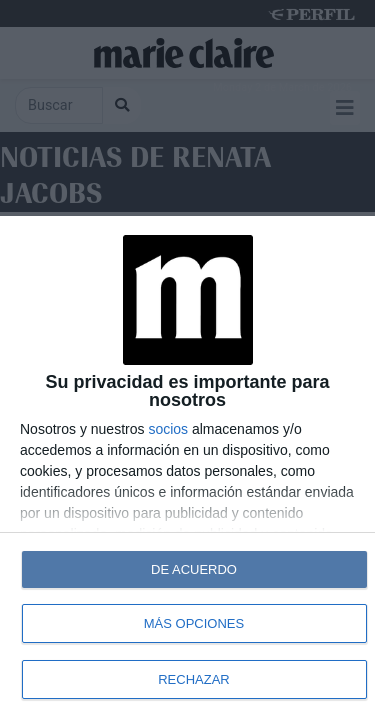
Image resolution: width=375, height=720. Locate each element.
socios (168, 429)
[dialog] (187, 468)
